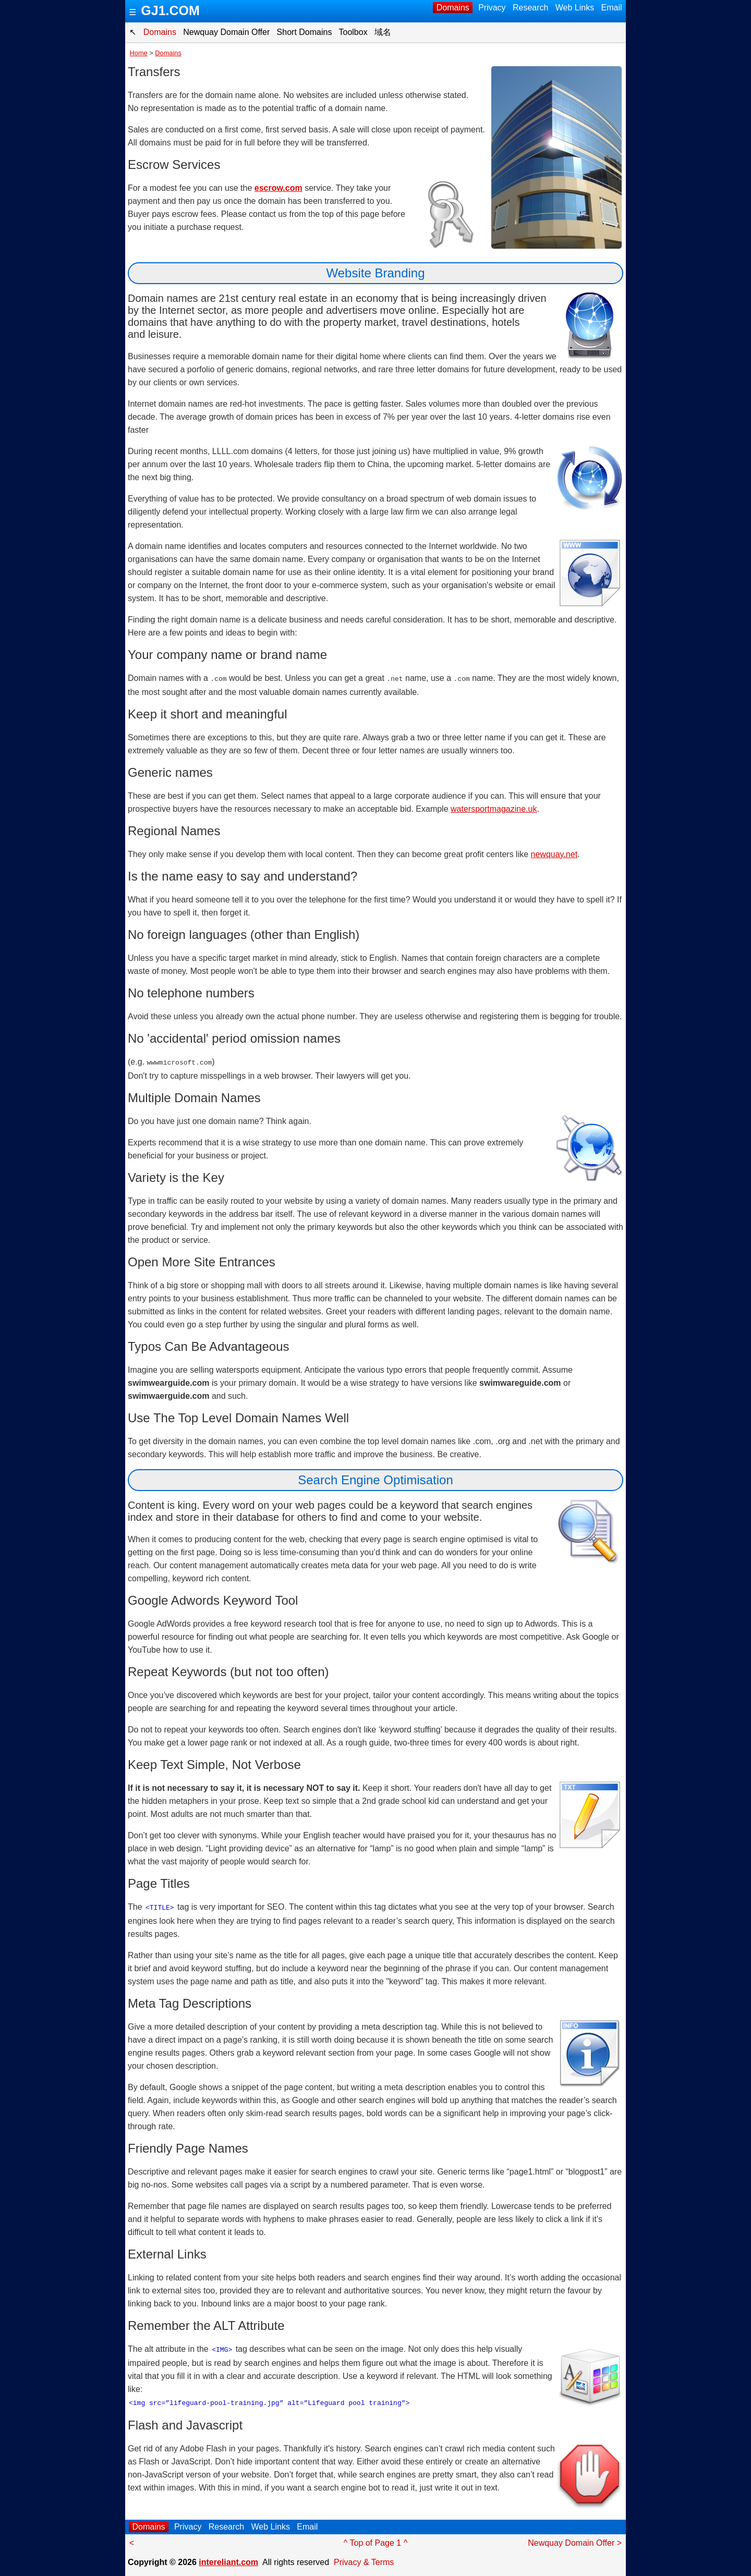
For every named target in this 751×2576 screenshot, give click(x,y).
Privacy (492, 7)
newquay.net (554, 853)
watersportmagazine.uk (494, 808)
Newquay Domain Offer (226, 32)
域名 (383, 32)
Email (611, 7)
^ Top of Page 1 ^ (375, 2540)
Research (531, 7)
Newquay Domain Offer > (575, 2540)
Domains (452, 7)
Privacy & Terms (364, 2560)
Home (139, 53)
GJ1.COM (170, 10)
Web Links (574, 7)
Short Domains (304, 32)
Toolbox (353, 32)
